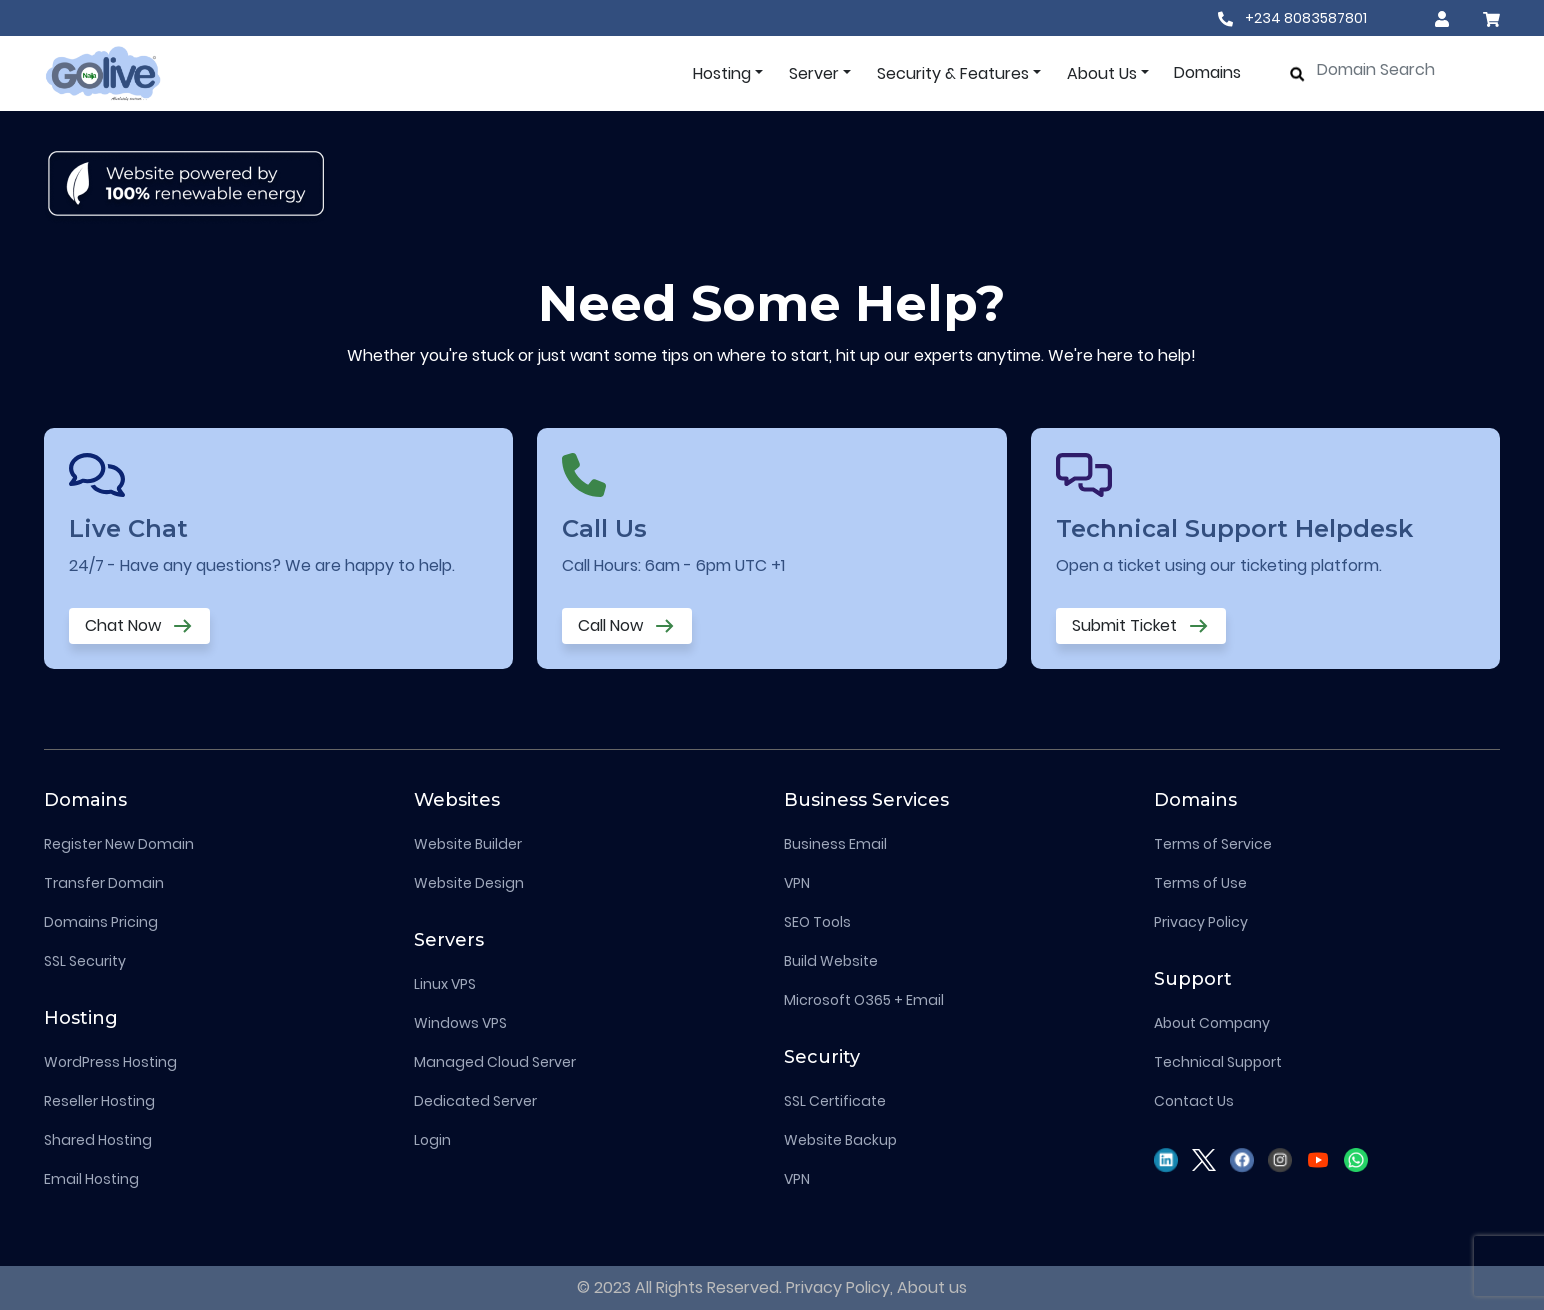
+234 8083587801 (1292, 18)
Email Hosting (91, 1179)
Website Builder (468, 844)
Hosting (722, 73)
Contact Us (1194, 1101)
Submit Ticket (1141, 626)
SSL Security (85, 961)
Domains (1207, 72)
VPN (797, 883)
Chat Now (139, 626)
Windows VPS (460, 1023)
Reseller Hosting (99, 1101)
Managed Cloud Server (495, 1062)
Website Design (469, 883)
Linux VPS (445, 984)
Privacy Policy (1201, 922)
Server (814, 73)
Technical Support (1218, 1062)
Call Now (627, 626)
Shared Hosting (98, 1140)
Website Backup (840, 1140)
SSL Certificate (835, 1101)
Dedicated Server (475, 1101)
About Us (1102, 73)
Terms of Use (1200, 883)
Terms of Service (1213, 844)
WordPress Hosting (110, 1062)
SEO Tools (817, 922)
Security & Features (953, 73)
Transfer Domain (104, 883)
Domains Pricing (101, 922)
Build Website (831, 961)
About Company (1212, 1023)
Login (432, 1140)
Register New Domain (119, 844)
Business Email (835, 844)
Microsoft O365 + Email (864, 1000)
